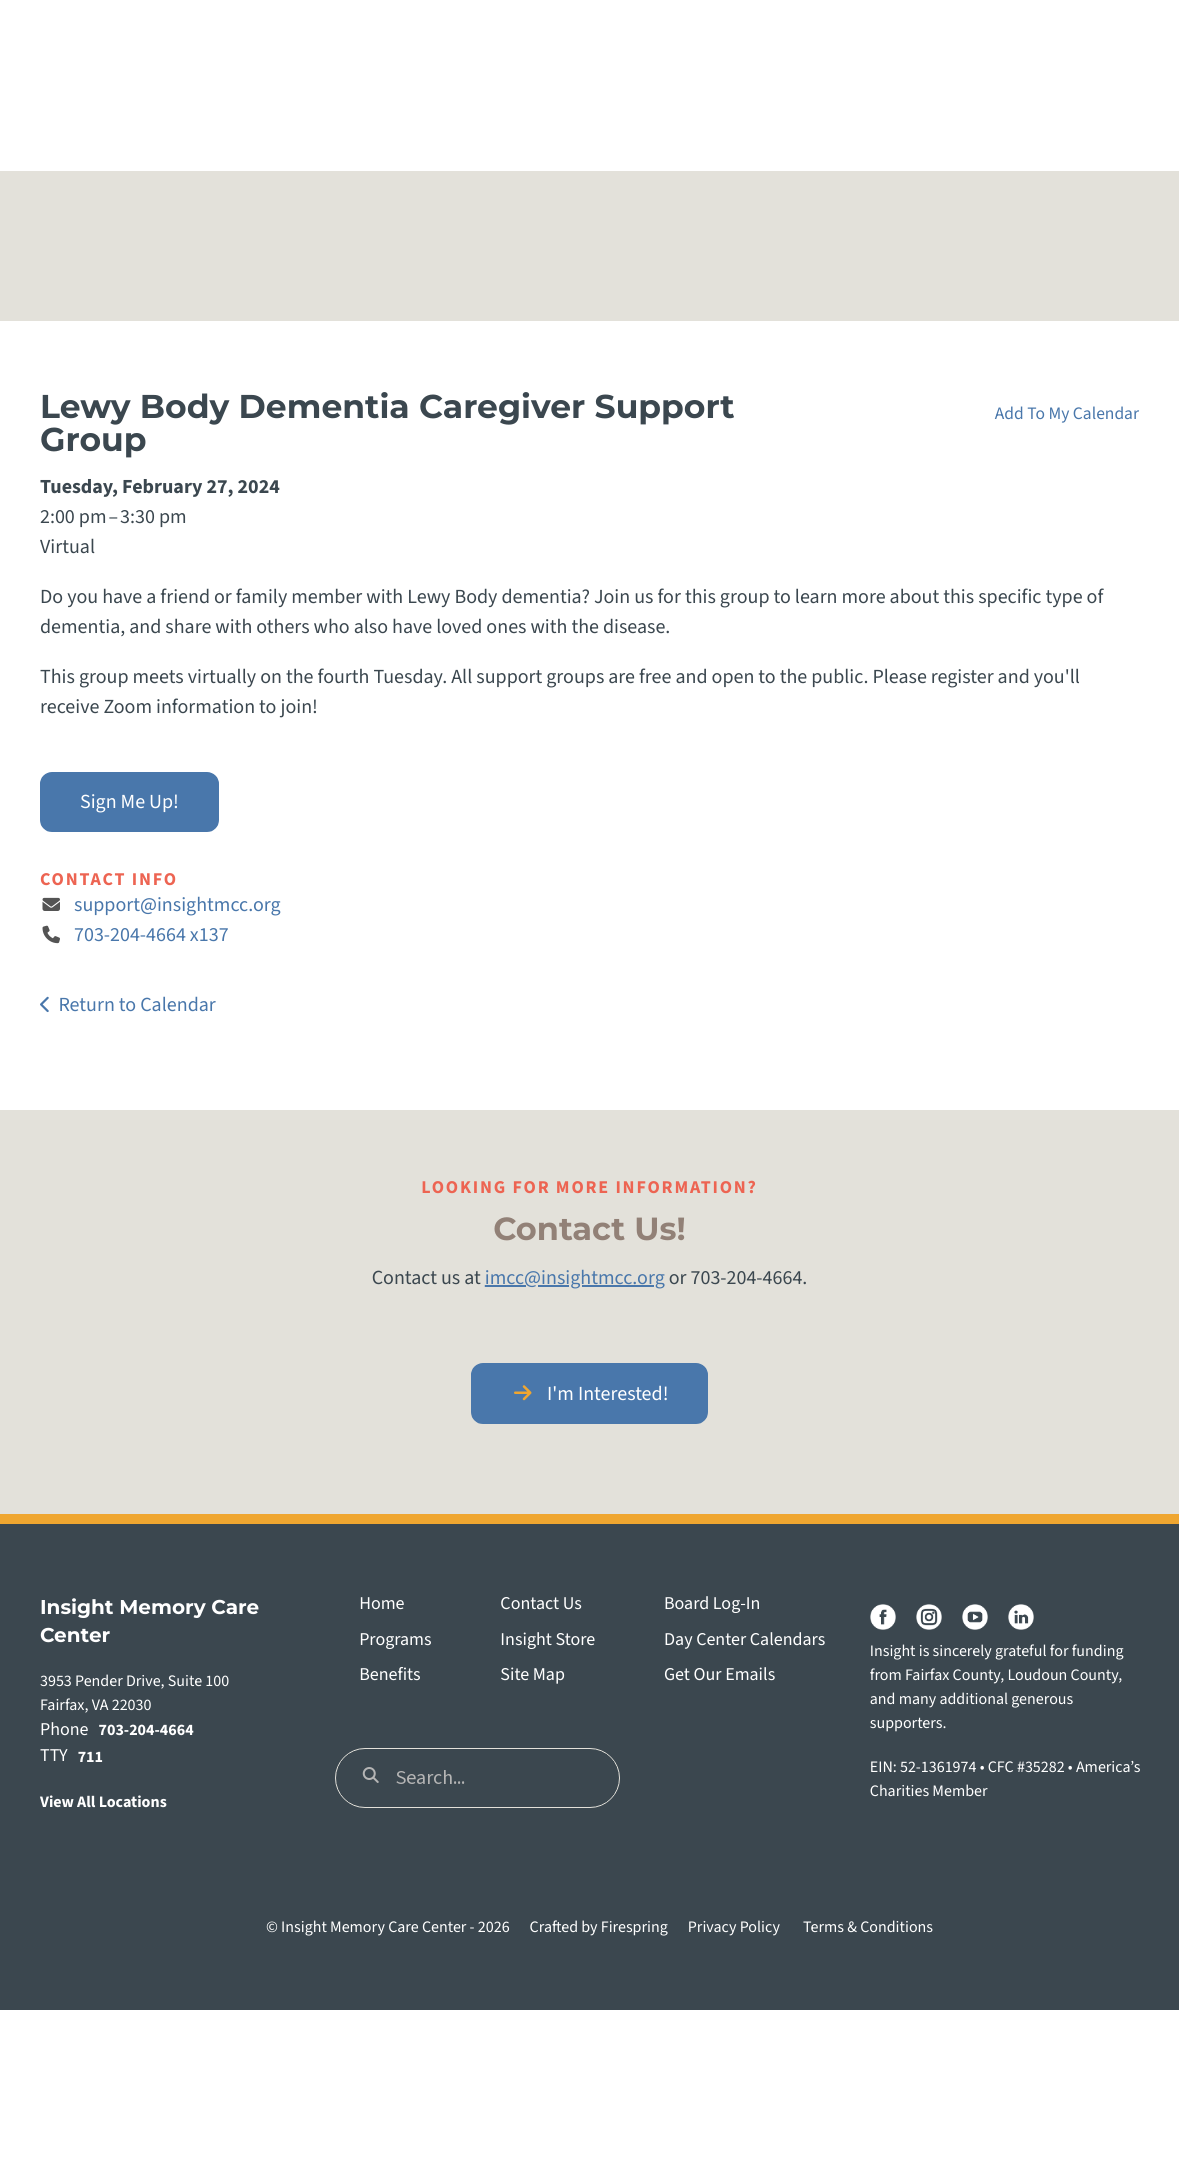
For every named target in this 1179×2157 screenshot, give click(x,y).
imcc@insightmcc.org (575, 1278)
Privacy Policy (734, 1928)
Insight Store (547, 1640)
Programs (395, 1640)
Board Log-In (712, 1604)
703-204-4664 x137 (151, 935)
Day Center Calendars (744, 1640)
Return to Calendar (136, 1005)
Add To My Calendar (1067, 413)
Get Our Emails (719, 1675)
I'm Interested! (590, 1394)
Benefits (389, 1675)
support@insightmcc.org (177, 905)
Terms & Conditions (868, 1928)
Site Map (532, 1675)
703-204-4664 (146, 1731)
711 (90, 1758)
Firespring (634, 1928)
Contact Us (540, 1604)
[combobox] (477, 1778)
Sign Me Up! (129, 802)
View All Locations (103, 1803)
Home (381, 1604)
